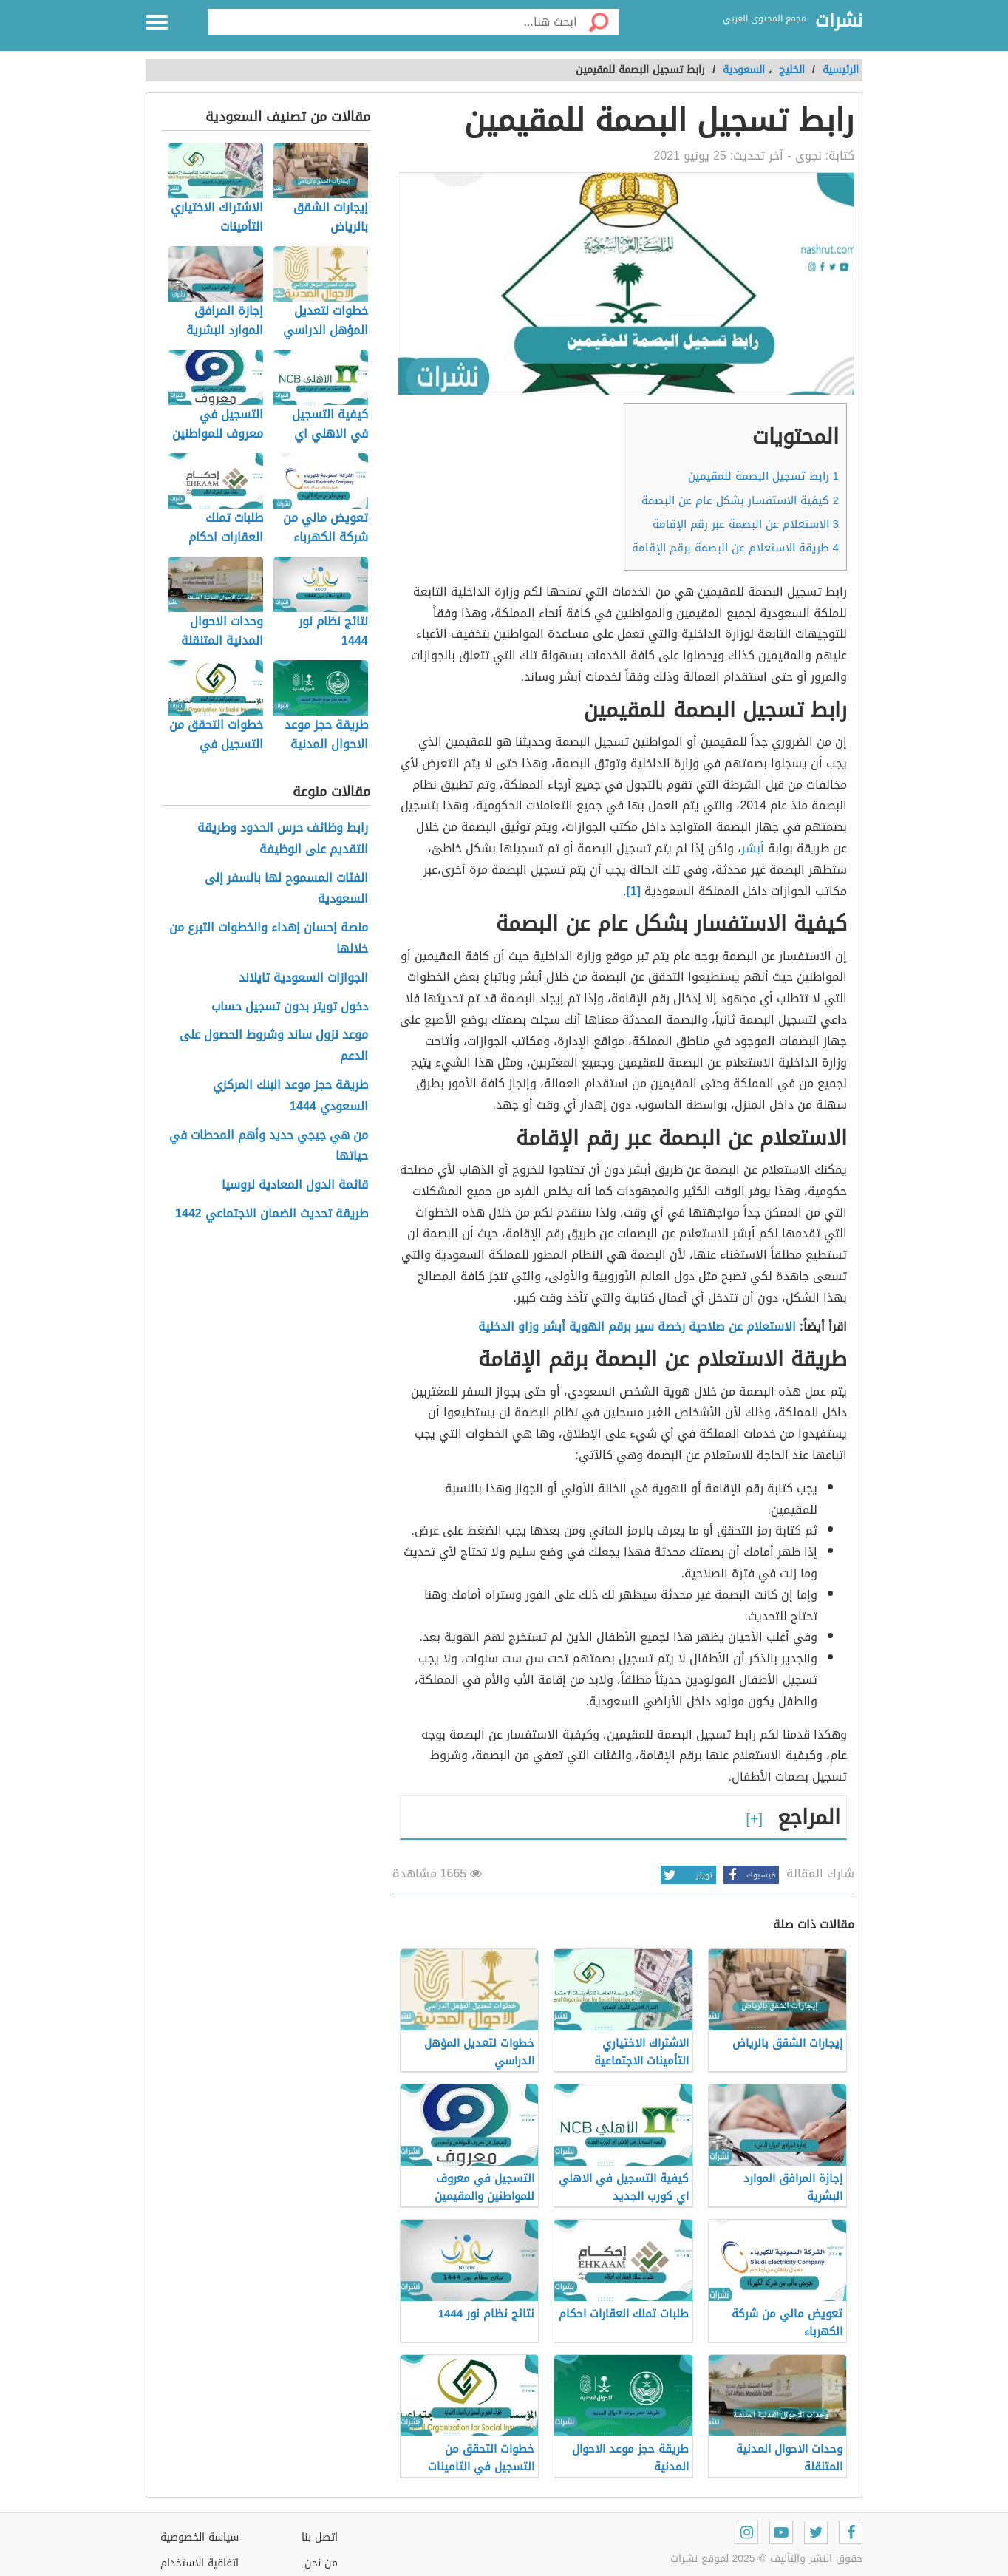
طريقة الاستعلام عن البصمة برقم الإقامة (735, 547)
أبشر (752, 848)
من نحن (321, 2563)
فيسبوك (749, 1875)
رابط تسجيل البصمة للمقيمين (763, 476)
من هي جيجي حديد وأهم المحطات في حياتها (268, 1146)
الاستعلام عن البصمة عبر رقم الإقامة (746, 524)
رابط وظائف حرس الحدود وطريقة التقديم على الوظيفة (282, 839)
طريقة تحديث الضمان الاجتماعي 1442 (271, 1214)
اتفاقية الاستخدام (199, 2563)
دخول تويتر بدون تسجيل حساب (289, 1007)
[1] (635, 891)
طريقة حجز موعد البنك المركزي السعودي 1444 (290, 1096)
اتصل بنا (320, 2537)
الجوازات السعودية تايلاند (303, 978)
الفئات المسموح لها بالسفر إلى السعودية (286, 889)
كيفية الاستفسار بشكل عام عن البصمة (740, 500)
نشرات (838, 21)
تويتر (686, 1875)
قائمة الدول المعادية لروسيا (295, 1185)
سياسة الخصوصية (199, 2537)
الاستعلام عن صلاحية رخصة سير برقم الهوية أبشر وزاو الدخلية (637, 1326)
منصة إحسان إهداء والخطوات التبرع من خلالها (268, 938)
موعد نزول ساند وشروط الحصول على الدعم (274, 1045)
